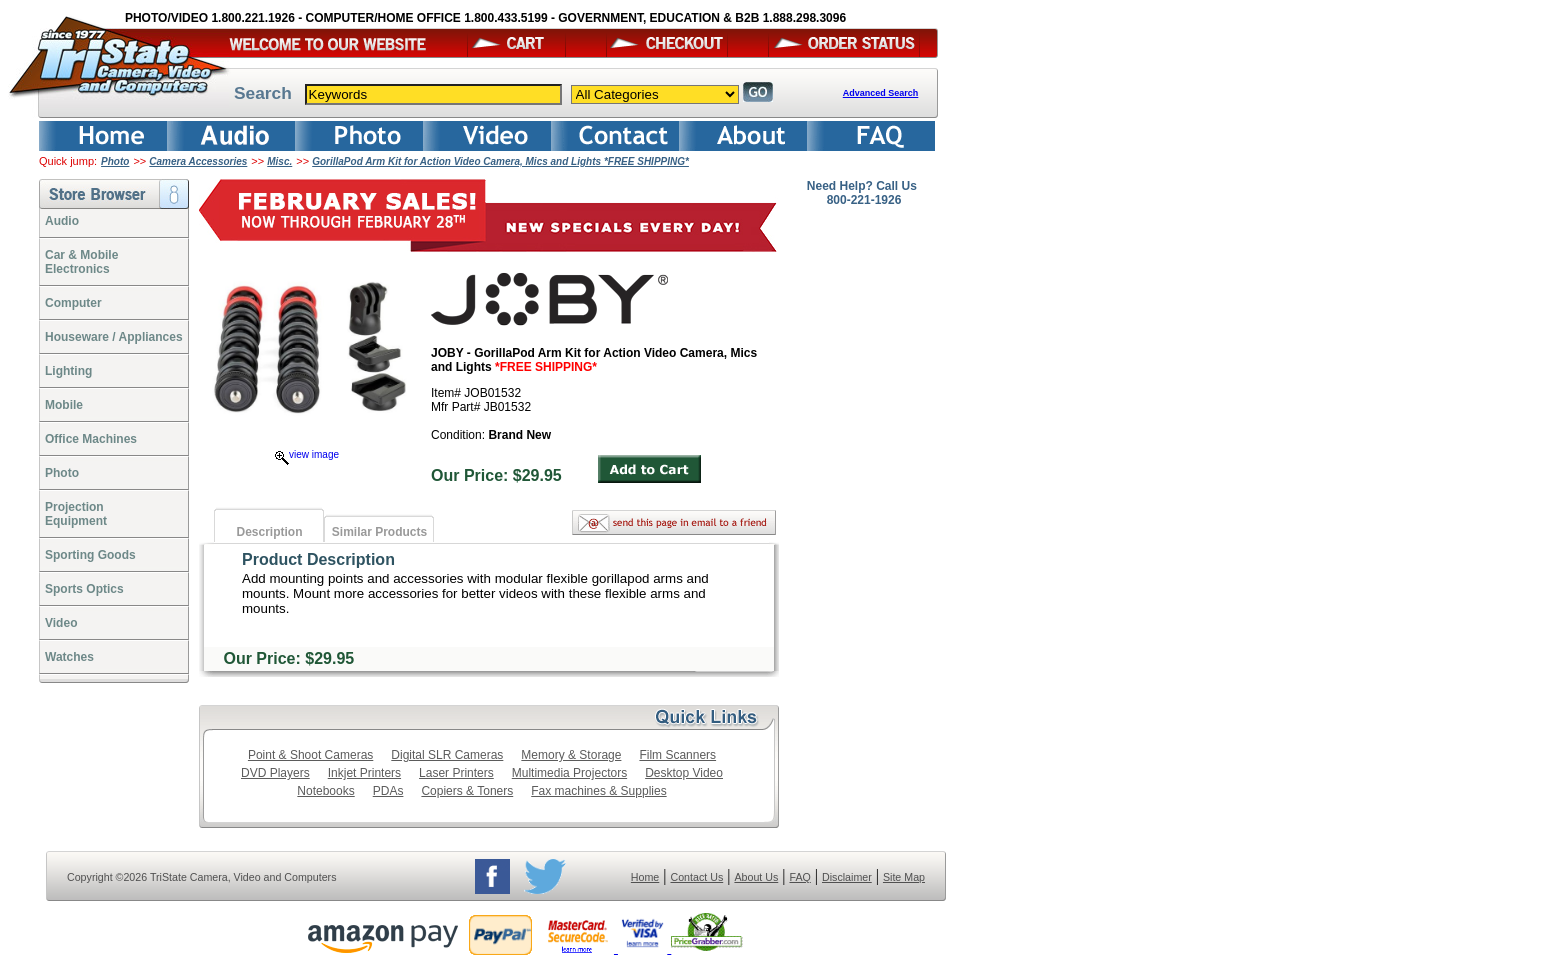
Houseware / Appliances (114, 337)
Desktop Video (684, 773)
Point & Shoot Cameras (310, 755)
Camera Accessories (198, 161)
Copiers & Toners (467, 791)
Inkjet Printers (364, 773)
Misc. (279, 161)
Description (269, 532)
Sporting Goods (90, 555)
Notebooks (325, 791)
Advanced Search (881, 93)
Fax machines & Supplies (598, 791)
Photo (115, 161)
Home (645, 877)
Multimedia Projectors (569, 773)
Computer (73, 303)
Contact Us (697, 877)
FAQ (799, 877)
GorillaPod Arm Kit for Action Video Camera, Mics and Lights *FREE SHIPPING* (500, 161)
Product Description (318, 559)
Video (61, 623)
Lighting (68, 371)
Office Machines (91, 439)
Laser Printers (456, 773)
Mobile (64, 405)
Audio (62, 221)
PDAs (388, 791)
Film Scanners (677, 755)
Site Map (904, 877)
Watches (69, 657)
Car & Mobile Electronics (81, 262)
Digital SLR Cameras (447, 755)
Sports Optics (84, 589)
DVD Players (275, 773)
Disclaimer (847, 877)
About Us (756, 877)
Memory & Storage (571, 755)
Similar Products (379, 532)
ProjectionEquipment (76, 514)
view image (307, 454)
